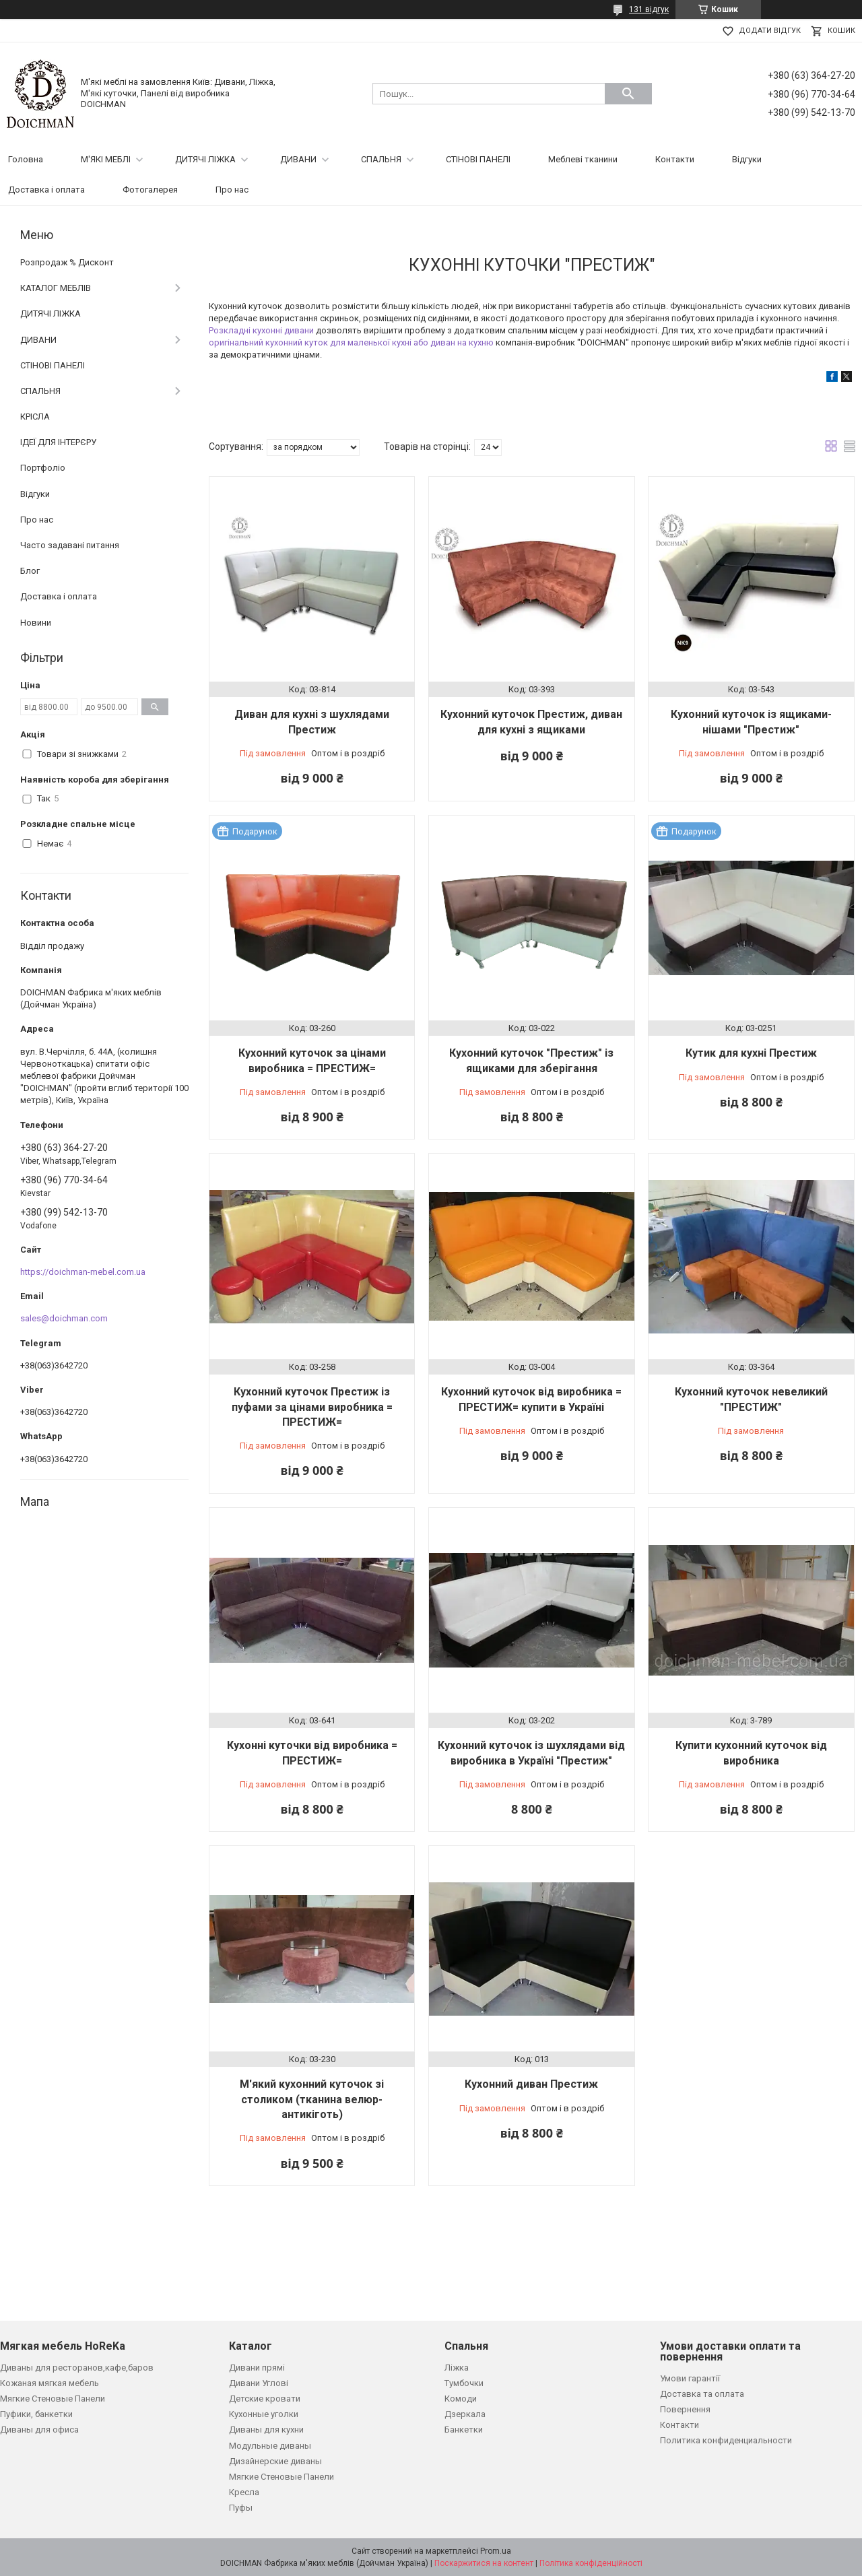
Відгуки (747, 159)
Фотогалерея (150, 190)
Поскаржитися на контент (483, 2563)
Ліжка (456, 2368)
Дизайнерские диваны (275, 2461)
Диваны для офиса (39, 2429)
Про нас (232, 190)
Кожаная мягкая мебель (49, 2383)
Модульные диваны (270, 2446)
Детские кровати (264, 2398)
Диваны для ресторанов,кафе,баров (77, 2368)
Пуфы (241, 2508)
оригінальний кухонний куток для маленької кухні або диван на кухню (351, 342)
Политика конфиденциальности (726, 2440)
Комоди (460, 2398)
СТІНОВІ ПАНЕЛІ (478, 159)
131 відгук (649, 9)
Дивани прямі (257, 2368)
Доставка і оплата (46, 190)
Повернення (685, 2409)
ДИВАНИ (298, 159)
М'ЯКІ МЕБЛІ (106, 159)
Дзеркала (465, 2414)
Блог (30, 571)
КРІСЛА (35, 416)
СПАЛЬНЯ (381, 159)
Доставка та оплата (702, 2394)
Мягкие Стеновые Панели (52, 2398)
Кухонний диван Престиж (531, 2084)
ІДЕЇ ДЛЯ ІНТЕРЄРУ (58, 442)
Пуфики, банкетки (36, 2414)
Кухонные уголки (263, 2414)
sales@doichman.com (64, 1318)
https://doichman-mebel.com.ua (82, 1272)
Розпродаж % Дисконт (67, 262)
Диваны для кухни (266, 2429)
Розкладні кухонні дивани (261, 330)
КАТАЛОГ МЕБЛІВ (55, 288)
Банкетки (463, 2429)
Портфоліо (42, 468)
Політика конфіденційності (590, 2563)
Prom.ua (495, 2551)
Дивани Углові (258, 2383)
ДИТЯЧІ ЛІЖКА (205, 159)
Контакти (674, 159)
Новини (35, 623)
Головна (25, 159)
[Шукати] (628, 93)
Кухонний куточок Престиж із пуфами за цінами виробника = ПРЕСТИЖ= (312, 1406)
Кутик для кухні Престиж (751, 1053)
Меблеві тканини (583, 159)
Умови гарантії (690, 2378)
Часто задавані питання (69, 545)
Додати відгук (770, 30)
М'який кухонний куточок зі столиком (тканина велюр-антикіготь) (312, 2099)
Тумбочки (464, 2383)
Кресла (244, 2492)
